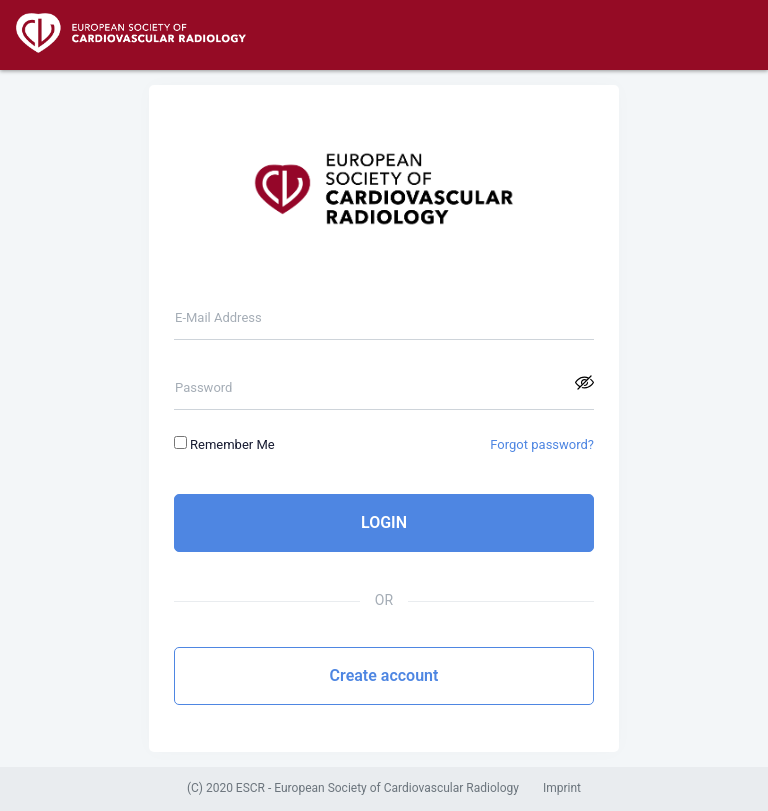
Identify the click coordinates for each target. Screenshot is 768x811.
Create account (384, 675)
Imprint (562, 788)
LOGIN (384, 522)
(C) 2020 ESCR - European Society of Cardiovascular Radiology (353, 788)
